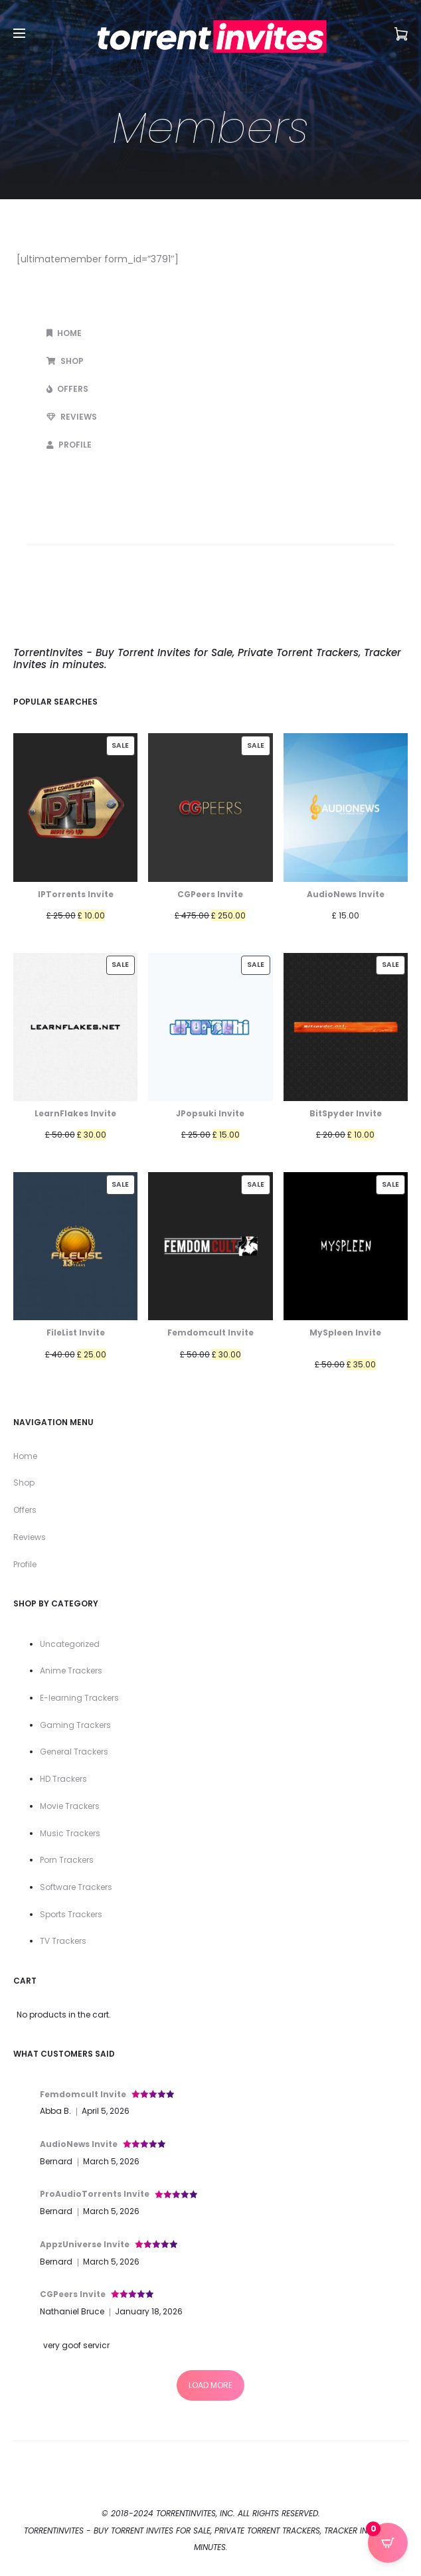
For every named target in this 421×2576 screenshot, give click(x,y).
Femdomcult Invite (83, 2094)
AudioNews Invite (79, 2144)
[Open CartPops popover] (388, 2543)
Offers (67, 388)
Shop (65, 361)
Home (64, 333)
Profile (69, 444)
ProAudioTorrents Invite (94, 2193)
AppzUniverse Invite (84, 2244)
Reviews (71, 416)
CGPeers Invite (73, 2294)
